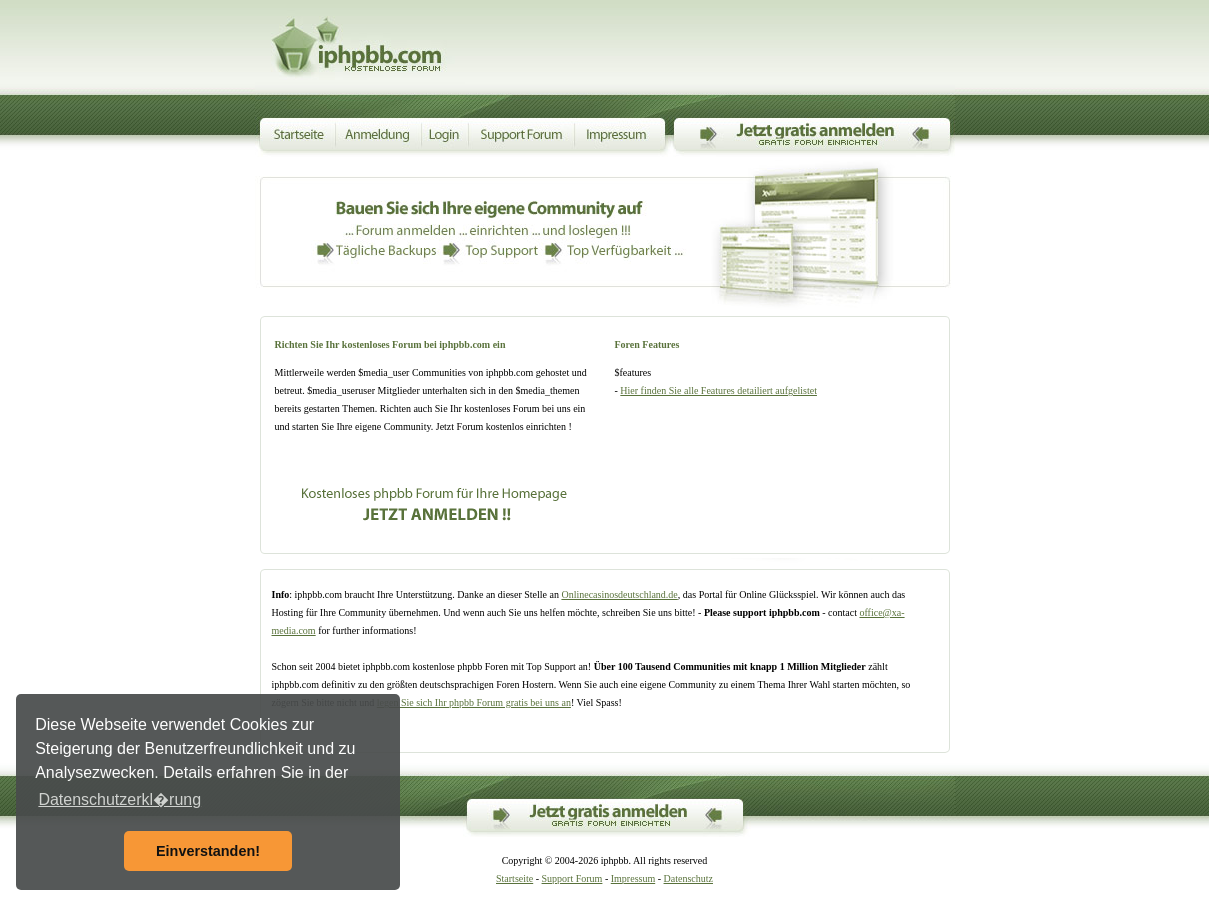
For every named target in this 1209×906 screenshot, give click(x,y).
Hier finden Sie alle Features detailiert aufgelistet (718, 390)
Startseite (514, 878)
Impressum (633, 878)
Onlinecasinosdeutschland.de (619, 594)
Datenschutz (688, 878)
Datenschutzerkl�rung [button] (119, 799)
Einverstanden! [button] (208, 851)
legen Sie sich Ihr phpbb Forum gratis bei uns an (474, 702)
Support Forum (572, 878)
